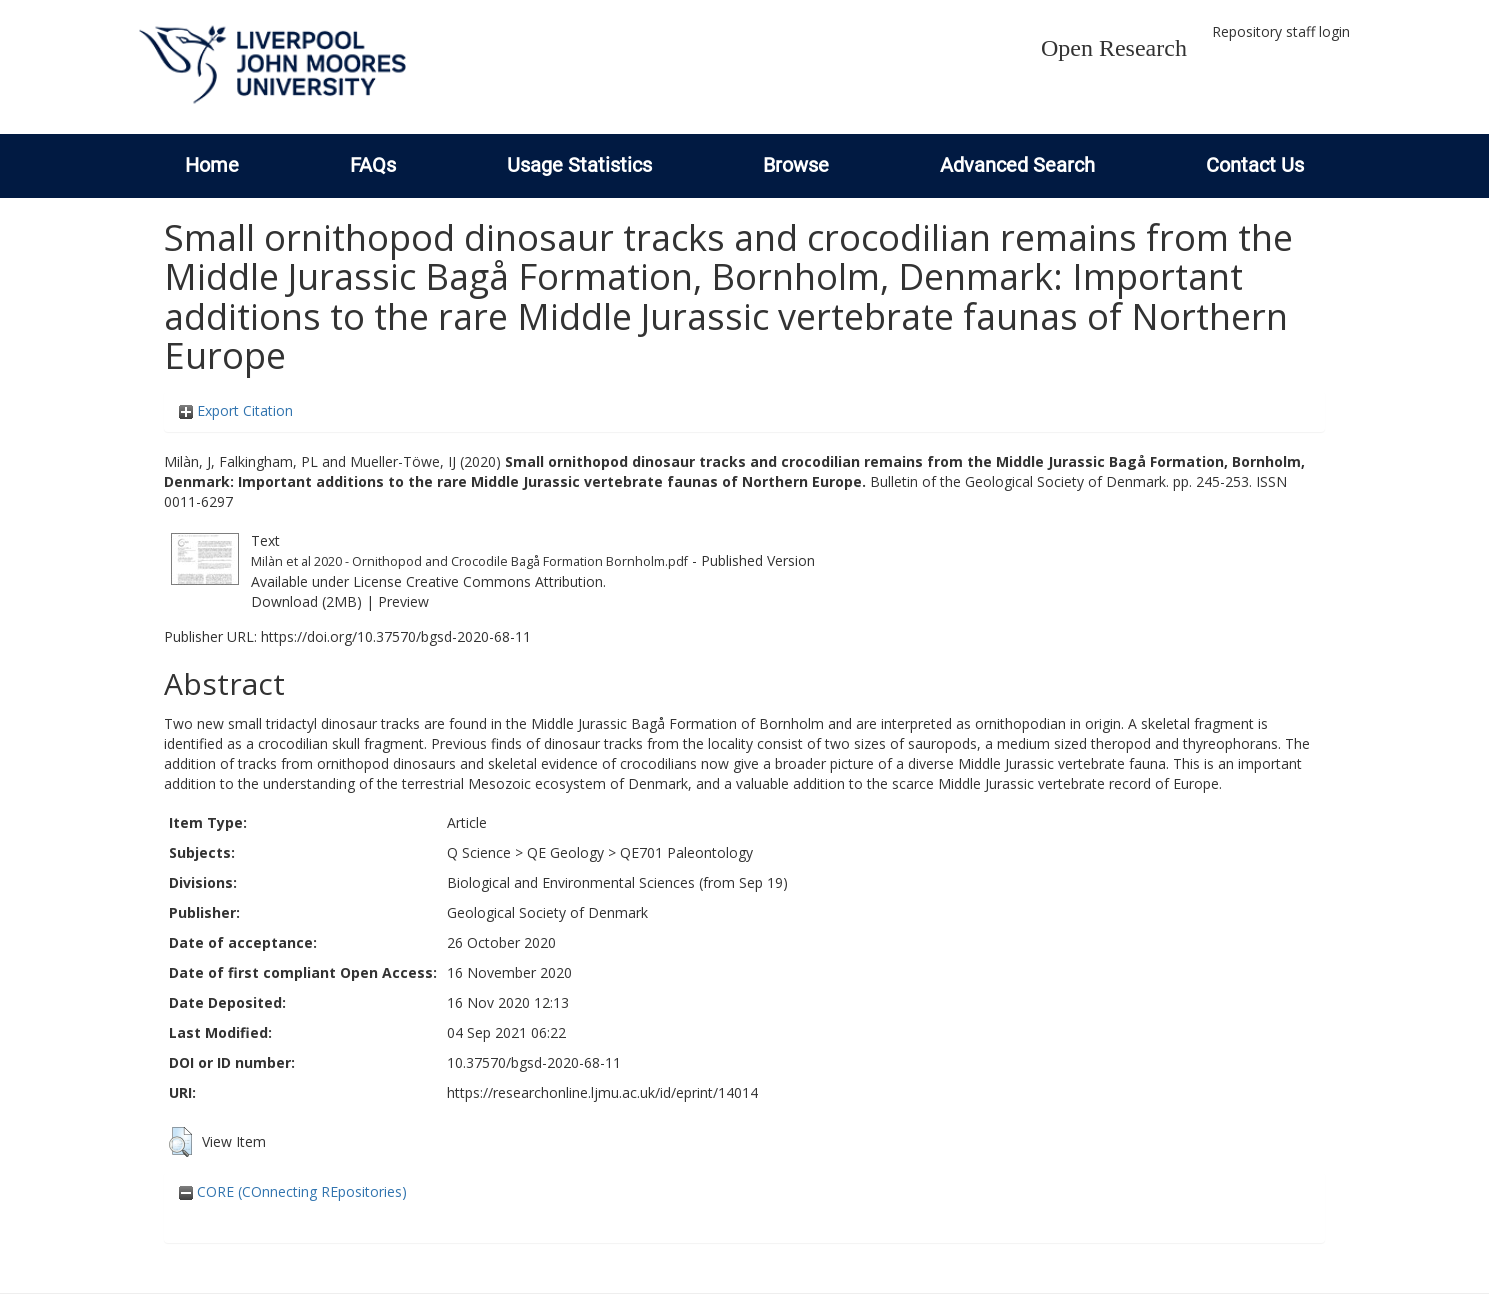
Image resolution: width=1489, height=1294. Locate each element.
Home (212, 165)
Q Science (479, 852)
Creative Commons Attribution (504, 581)
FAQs (373, 165)
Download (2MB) (306, 601)
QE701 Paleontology (686, 852)
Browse (796, 165)
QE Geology (565, 852)
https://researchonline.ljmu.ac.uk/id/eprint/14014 (602, 1092)
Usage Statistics (579, 165)
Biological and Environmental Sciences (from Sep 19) (617, 882)
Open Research (1114, 48)
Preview (403, 601)
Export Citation (236, 410)
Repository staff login (1281, 31)
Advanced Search (1017, 165)
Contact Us (1255, 165)
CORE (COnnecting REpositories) (293, 1191)
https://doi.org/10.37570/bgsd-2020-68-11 (396, 636)
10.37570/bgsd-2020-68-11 (534, 1062)
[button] (180, 1142)
